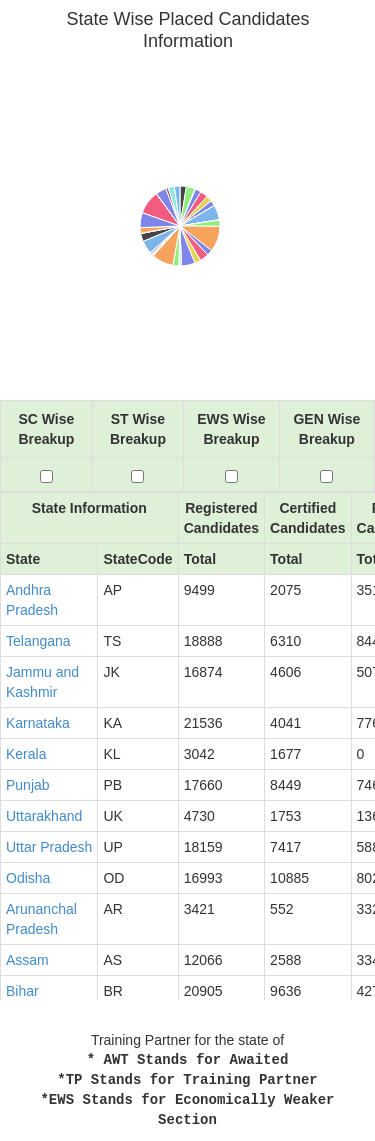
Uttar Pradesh (49, 847)
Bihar (22, 991)
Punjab (28, 785)
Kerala (26, 754)
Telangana (38, 641)
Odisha (28, 878)
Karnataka (38, 723)
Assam (27, 960)
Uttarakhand (44, 816)
